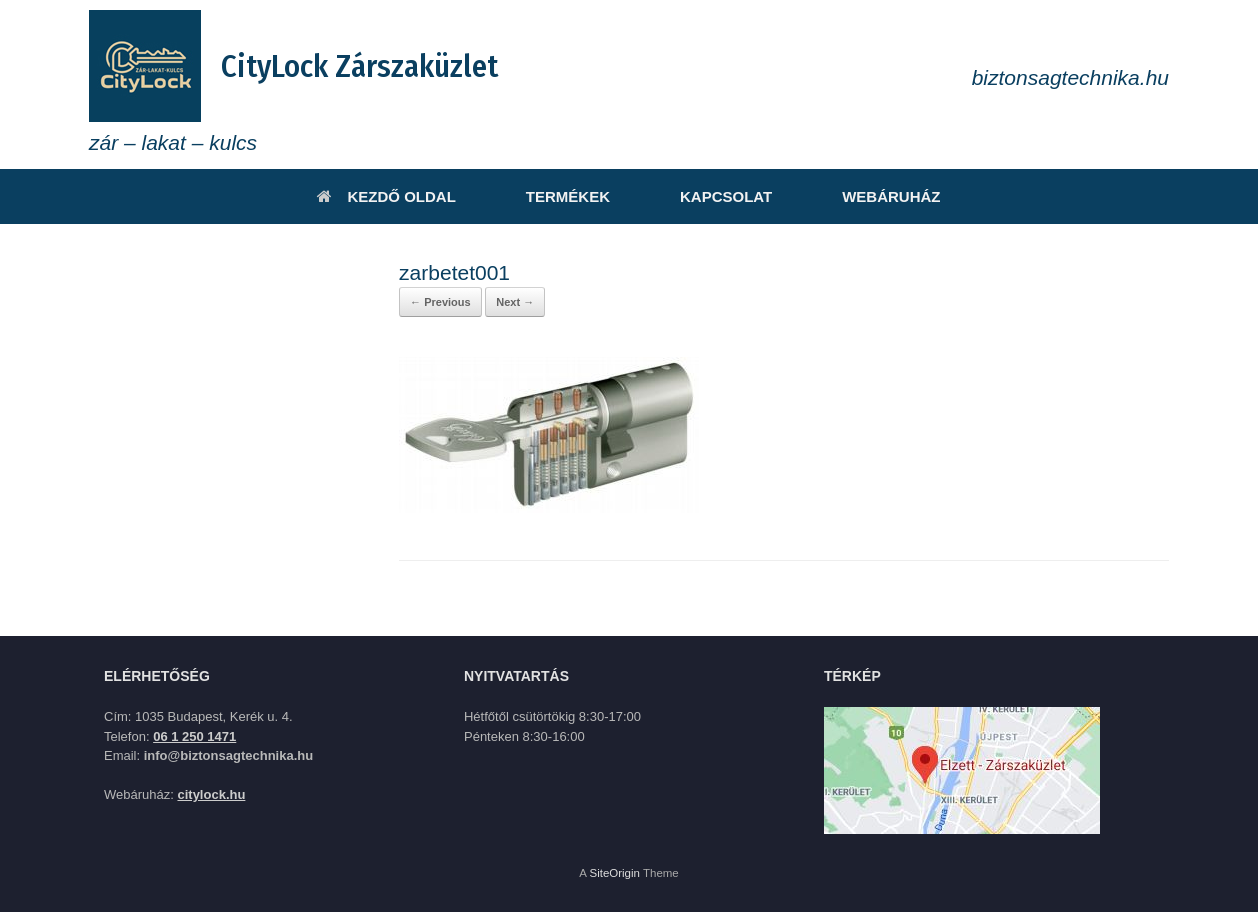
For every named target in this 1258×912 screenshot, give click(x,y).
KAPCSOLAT (726, 196)
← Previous (440, 302)
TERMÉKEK (568, 196)
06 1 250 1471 (194, 736)
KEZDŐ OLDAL (386, 196)
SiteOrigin (614, 873)
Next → (515, 302)
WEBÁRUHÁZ (891, 196)
